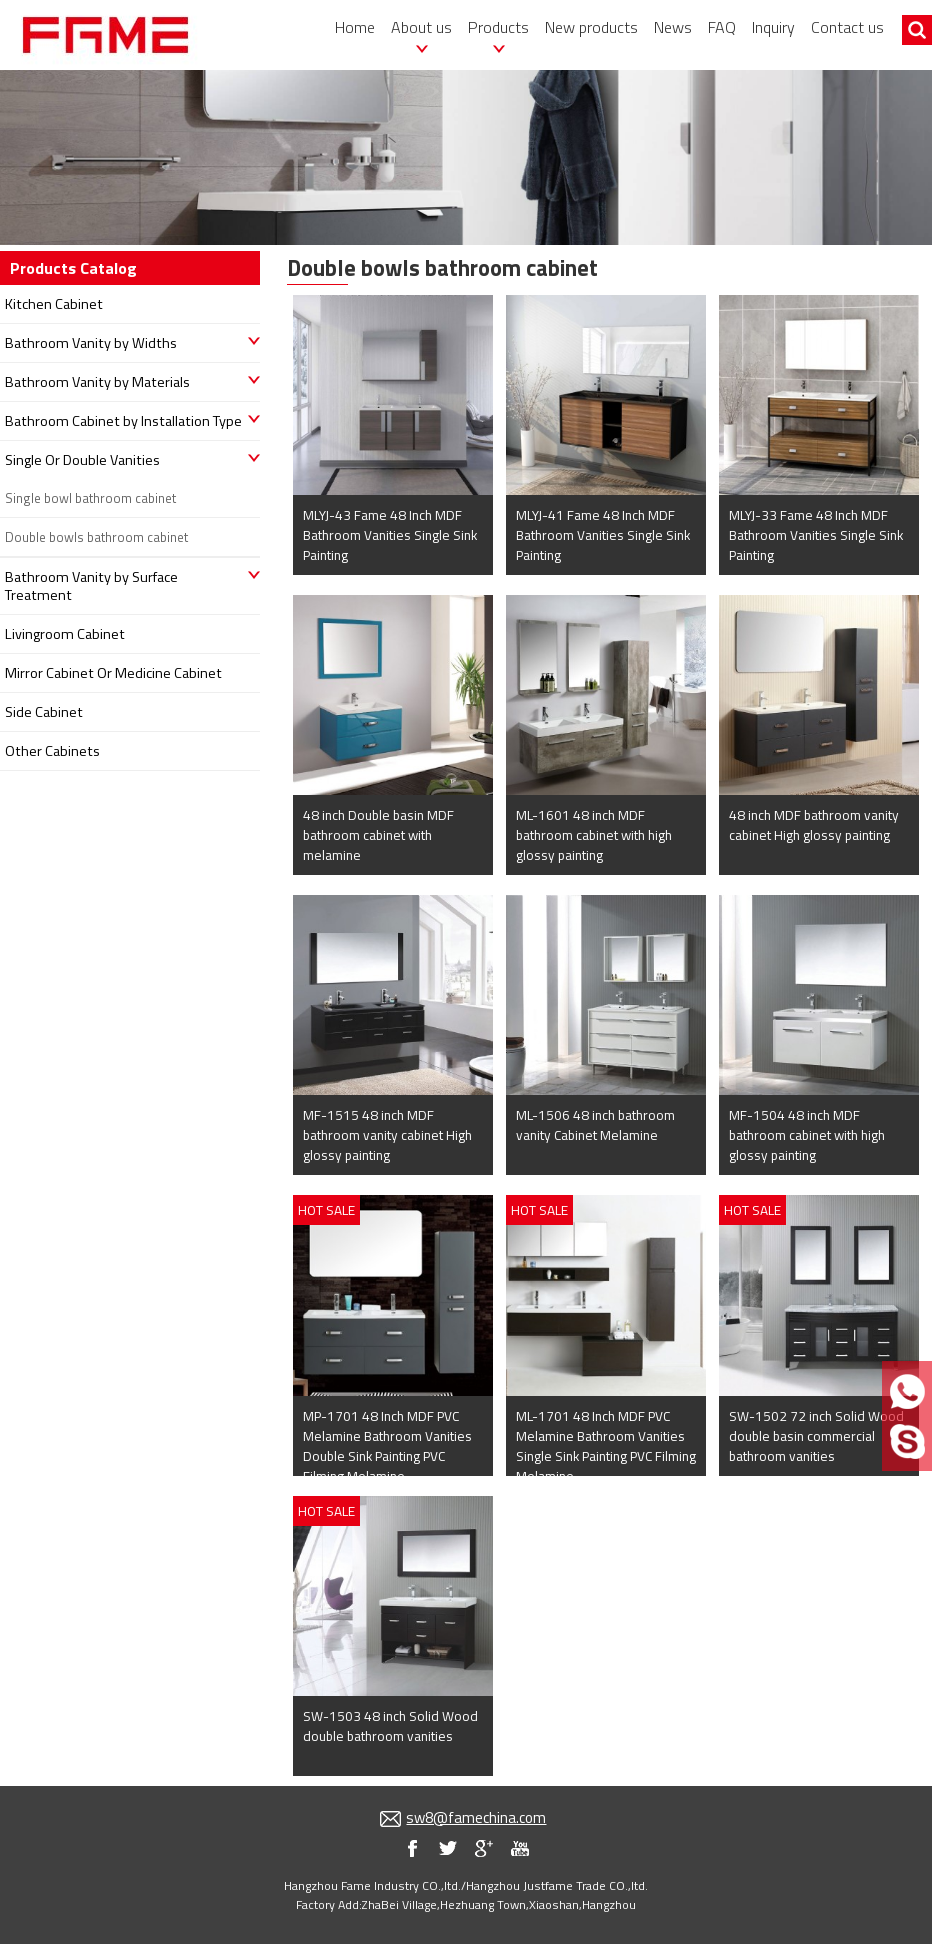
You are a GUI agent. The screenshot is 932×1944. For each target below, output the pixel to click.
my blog (484, 1848)
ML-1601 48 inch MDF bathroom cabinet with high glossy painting (594, 835)
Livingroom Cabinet (65, 634)
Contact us (847, 27)
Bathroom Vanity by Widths (91, 343)
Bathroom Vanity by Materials (97, 382)
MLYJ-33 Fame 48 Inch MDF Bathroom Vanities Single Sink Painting (816, 535)
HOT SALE (326, 1210)
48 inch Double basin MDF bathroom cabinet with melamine (378, 835)
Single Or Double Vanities (82, 460)
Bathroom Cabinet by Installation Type (123, 421)
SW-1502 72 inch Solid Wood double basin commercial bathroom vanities (816, 1436)
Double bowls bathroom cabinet (96, 537)
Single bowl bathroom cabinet (90, 498)
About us (421, 27)
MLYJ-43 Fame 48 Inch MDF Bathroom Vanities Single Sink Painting (390, 535)
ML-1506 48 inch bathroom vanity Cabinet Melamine (595, 1125)
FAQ (722, 27)
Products (498, 27)
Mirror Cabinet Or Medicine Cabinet (113, 673)
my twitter (448, 1848)
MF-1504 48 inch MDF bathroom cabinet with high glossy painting (807, 1135)
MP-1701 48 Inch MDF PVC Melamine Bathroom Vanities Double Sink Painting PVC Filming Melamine (387, 1446)
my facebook (412, 1848)
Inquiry (773, 27)
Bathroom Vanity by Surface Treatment (91, 586)
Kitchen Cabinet (54, 304)
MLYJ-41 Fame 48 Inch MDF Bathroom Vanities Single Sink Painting (603, 535)
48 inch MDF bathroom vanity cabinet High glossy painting (814, 825)
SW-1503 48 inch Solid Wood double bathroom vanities (390, 1726)
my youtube (520, 1848)
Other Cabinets (52, 751)
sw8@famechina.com (476, 1817)
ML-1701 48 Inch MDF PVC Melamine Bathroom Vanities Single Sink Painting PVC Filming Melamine (606, 1446)
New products (591, 27)
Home (355, 27)
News (673, 27)
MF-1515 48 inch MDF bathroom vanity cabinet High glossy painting (387, 1135)
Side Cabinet (44, 712)
